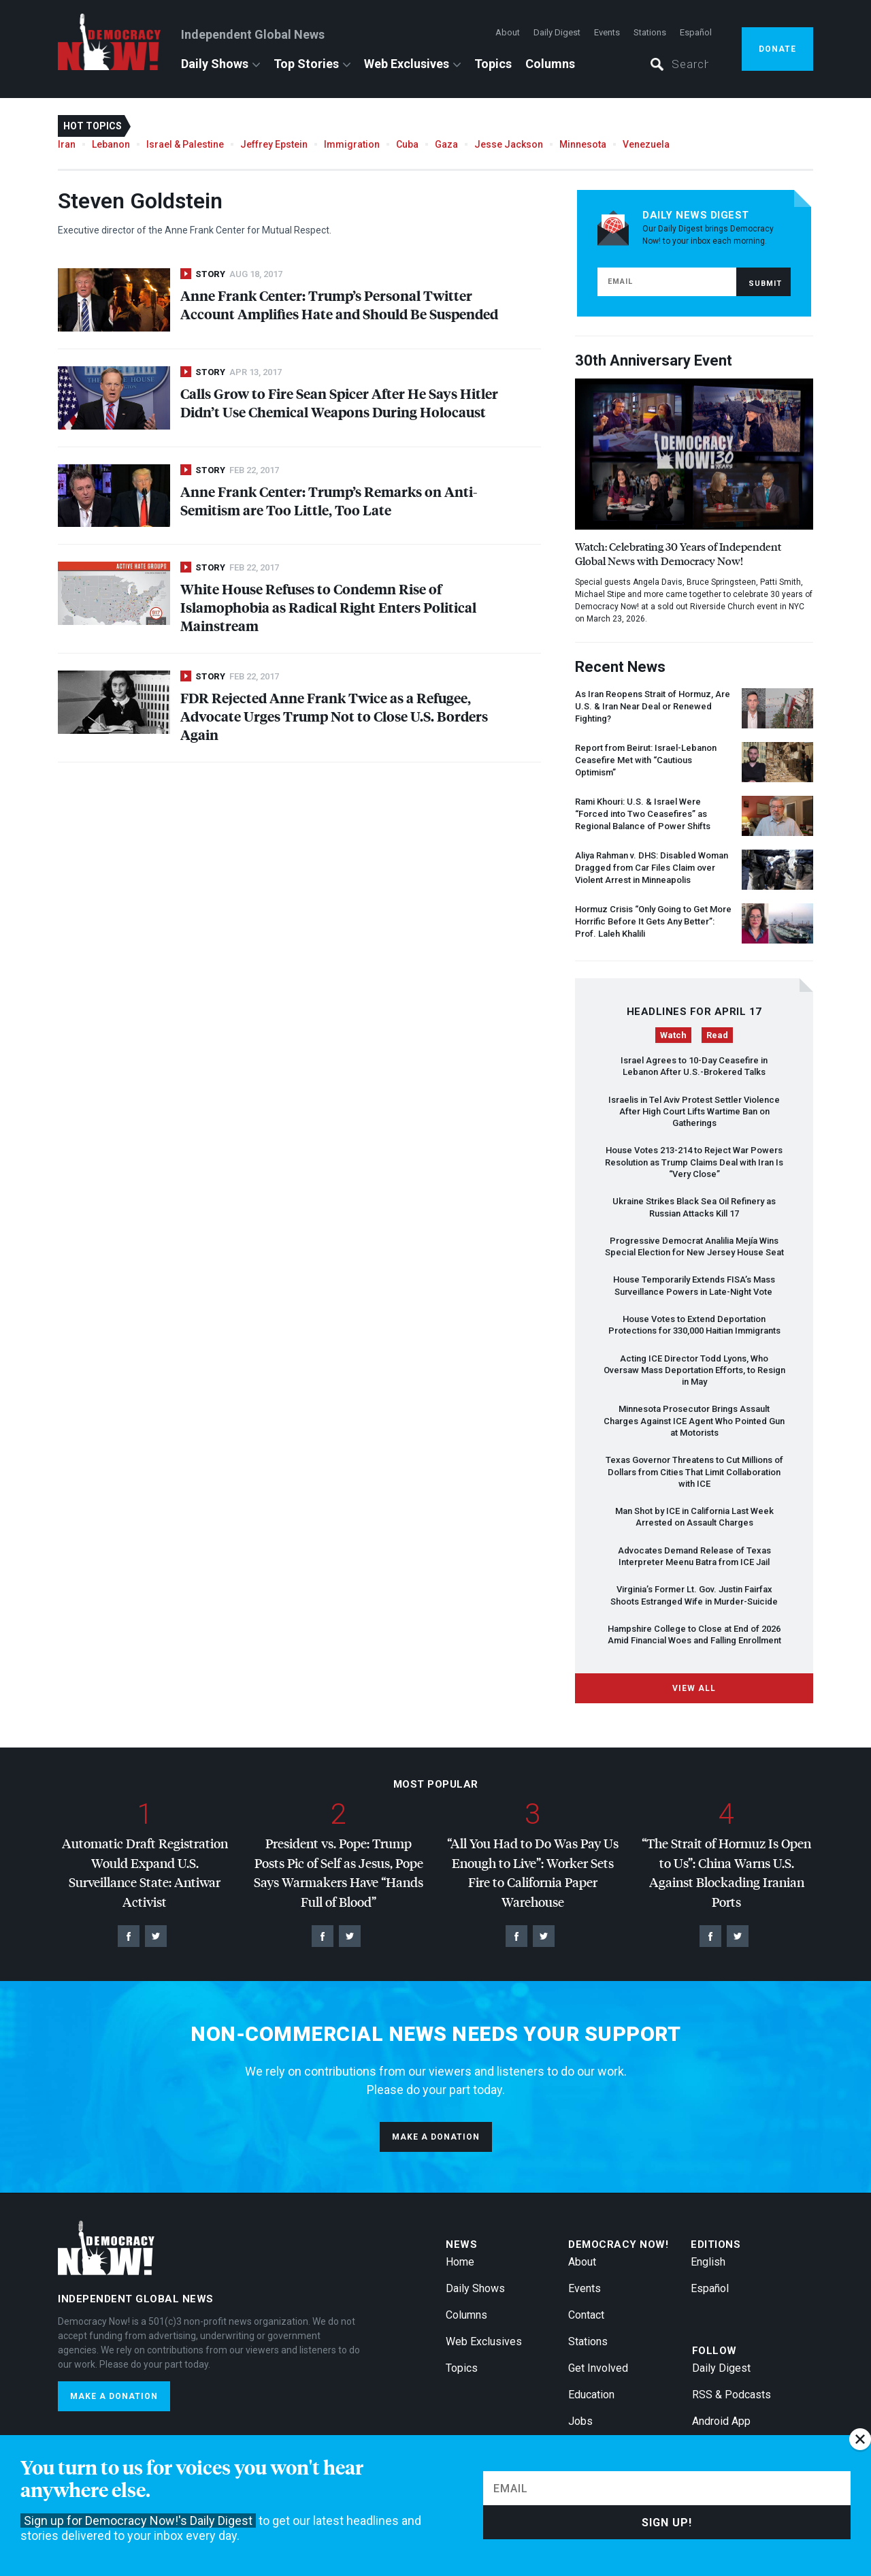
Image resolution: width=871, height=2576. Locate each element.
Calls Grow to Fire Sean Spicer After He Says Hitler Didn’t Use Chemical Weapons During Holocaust (339, 402)
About (507, 32)
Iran (67, 144)
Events (607, 32)
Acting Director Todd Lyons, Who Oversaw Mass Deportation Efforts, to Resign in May (694, 1370)
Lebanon (111, 144)
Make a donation (436, 2137)
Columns (550, 64)
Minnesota (582, 144)
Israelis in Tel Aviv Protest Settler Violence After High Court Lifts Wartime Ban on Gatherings (694, 1112)
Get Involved (598, 2368)
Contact (586, 2314)
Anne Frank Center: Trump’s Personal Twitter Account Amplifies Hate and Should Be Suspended (339, 304)
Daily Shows (214, 64)
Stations (650, 32)
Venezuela (646, 144)
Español (696, 32)
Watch (673, 1035)
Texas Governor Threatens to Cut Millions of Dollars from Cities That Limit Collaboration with (694, 1472)
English (708, 2261)
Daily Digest (556, 32)
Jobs (580, 2421)
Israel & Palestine (185, 144)
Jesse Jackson (508, 144)
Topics (493, 64)
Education (591, 2394)
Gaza (446, 144)
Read (717, 1035)
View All (694, 1688)
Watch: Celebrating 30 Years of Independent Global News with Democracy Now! (678, 553)
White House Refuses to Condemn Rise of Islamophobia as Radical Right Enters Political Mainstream (328, 606)
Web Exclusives (406, 64)
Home (460, 2261)
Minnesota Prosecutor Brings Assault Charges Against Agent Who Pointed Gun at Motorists (694, 1421)
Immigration (352, 144)
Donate (777, 49)
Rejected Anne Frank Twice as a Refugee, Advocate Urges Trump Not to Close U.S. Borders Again (334, 715)
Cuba (407, 144)
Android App (721, 2421)
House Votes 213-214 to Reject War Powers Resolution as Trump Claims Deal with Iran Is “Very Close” (694, 1162)
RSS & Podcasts (731, 2394)
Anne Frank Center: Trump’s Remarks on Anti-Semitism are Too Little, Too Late (328, 500)
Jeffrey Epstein (274, 144)
